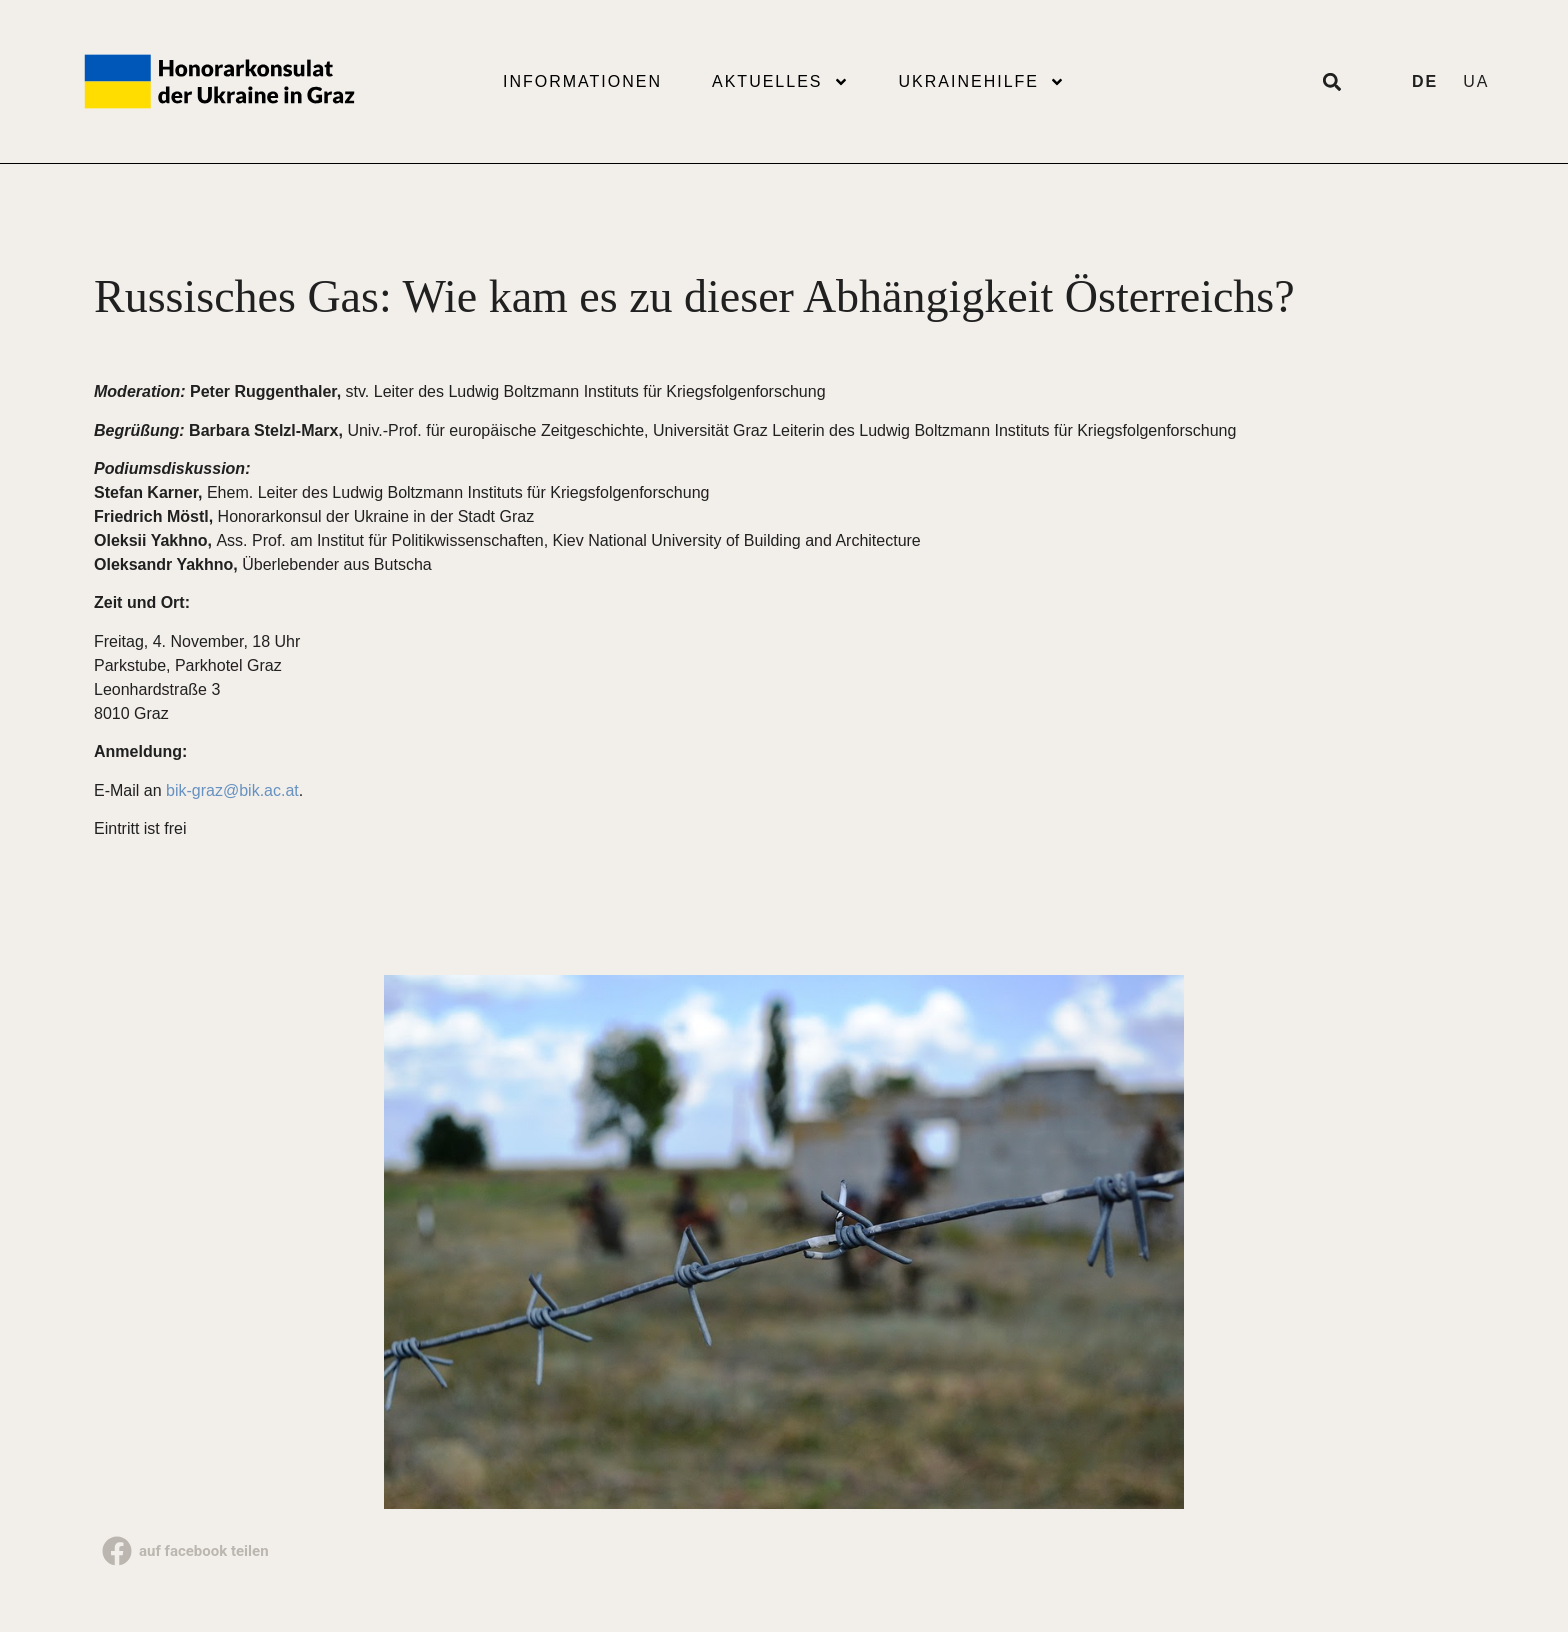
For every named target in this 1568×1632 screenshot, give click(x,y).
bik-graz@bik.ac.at (232, 790)
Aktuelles (780, 82)
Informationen (582, 81)
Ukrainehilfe (982, 82)
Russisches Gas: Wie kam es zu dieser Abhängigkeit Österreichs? (694, 296)
